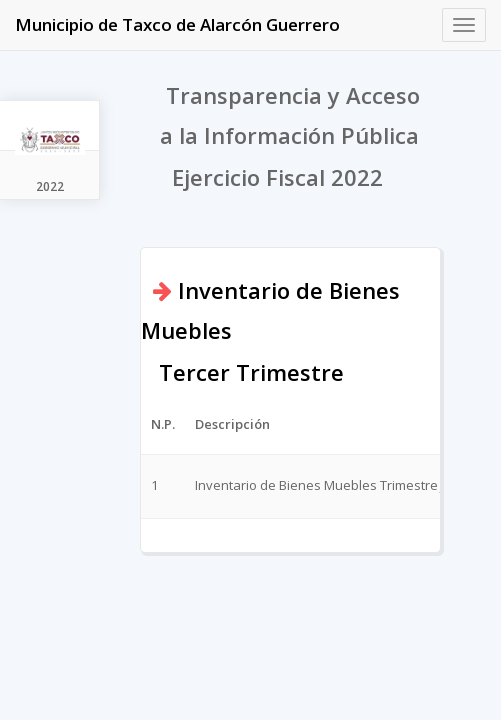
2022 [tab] (50, 186)
